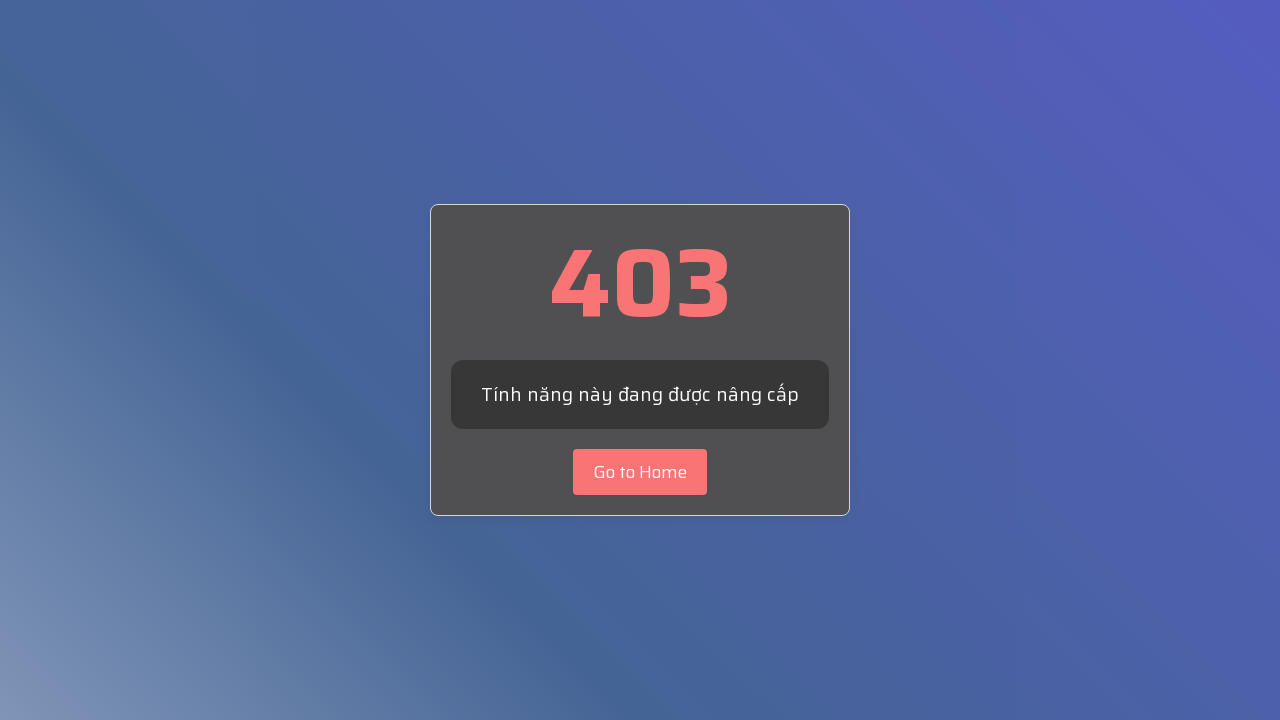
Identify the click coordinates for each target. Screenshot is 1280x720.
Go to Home (640, 472)
